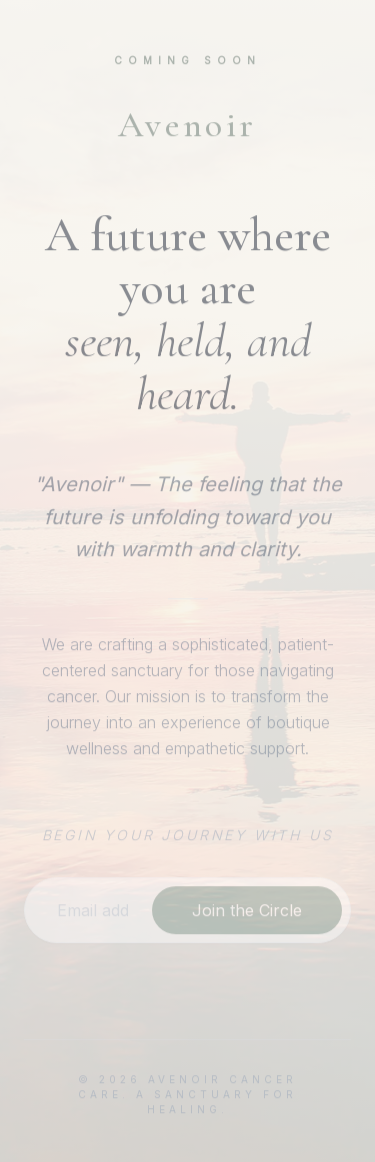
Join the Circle (247, 910)
